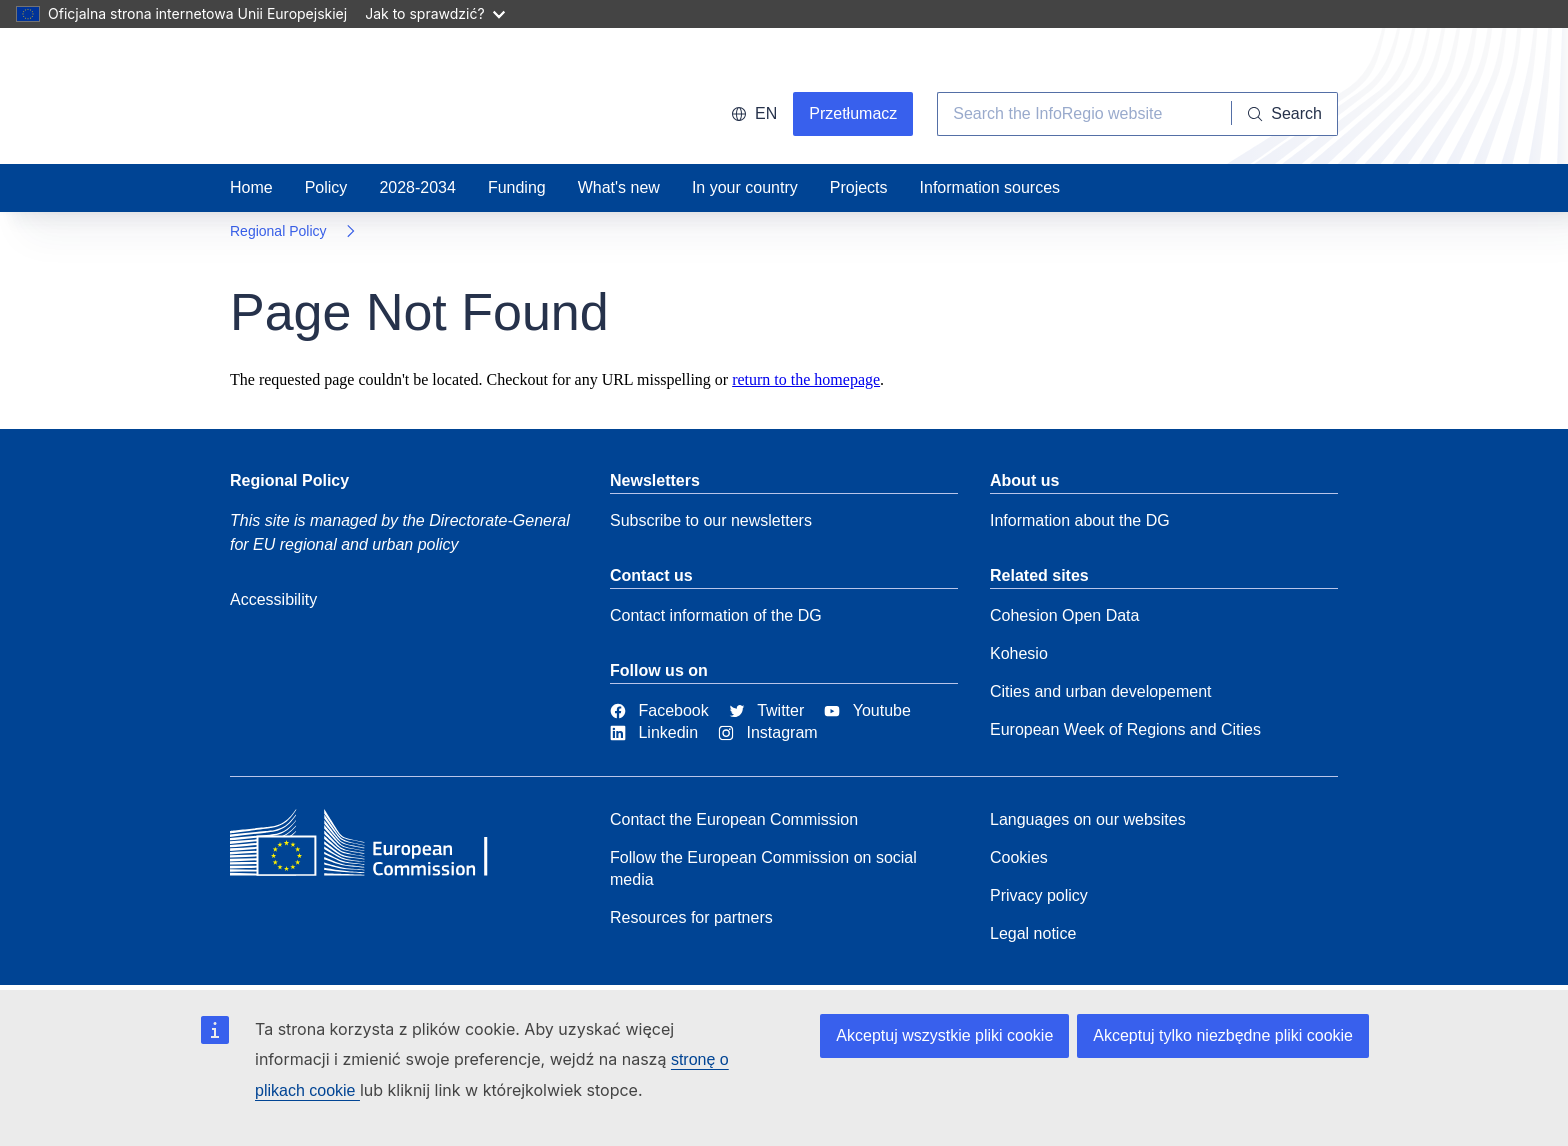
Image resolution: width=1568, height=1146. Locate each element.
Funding (517, 187)
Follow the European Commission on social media (763, 868)
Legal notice (1033, 933)
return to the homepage (806, 379)
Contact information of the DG (716, 615)
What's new (619, 187)
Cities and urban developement (1100, 691)
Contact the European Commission (734, 819)
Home (251, 187)
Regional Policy (278, 231)
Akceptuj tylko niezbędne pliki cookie (1223, 1035)
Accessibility (273, 599)
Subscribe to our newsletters (711, 520)
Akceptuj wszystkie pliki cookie (944, 1035)
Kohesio (1019, 653)
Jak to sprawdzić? (434, 13)
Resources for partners (691, 917)
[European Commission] (375, 848)
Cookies (1019, 857)
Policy (326, 187)
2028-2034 (417, 187)
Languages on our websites (1088, 819)
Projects (859, 187)
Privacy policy (1039, 895)
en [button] (754, 113)
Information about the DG (1080, 520)
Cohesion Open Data (1064, 615)
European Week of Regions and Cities (1125, 729)
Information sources (990, 187)
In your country (745, 187)
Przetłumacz (853, 113)
